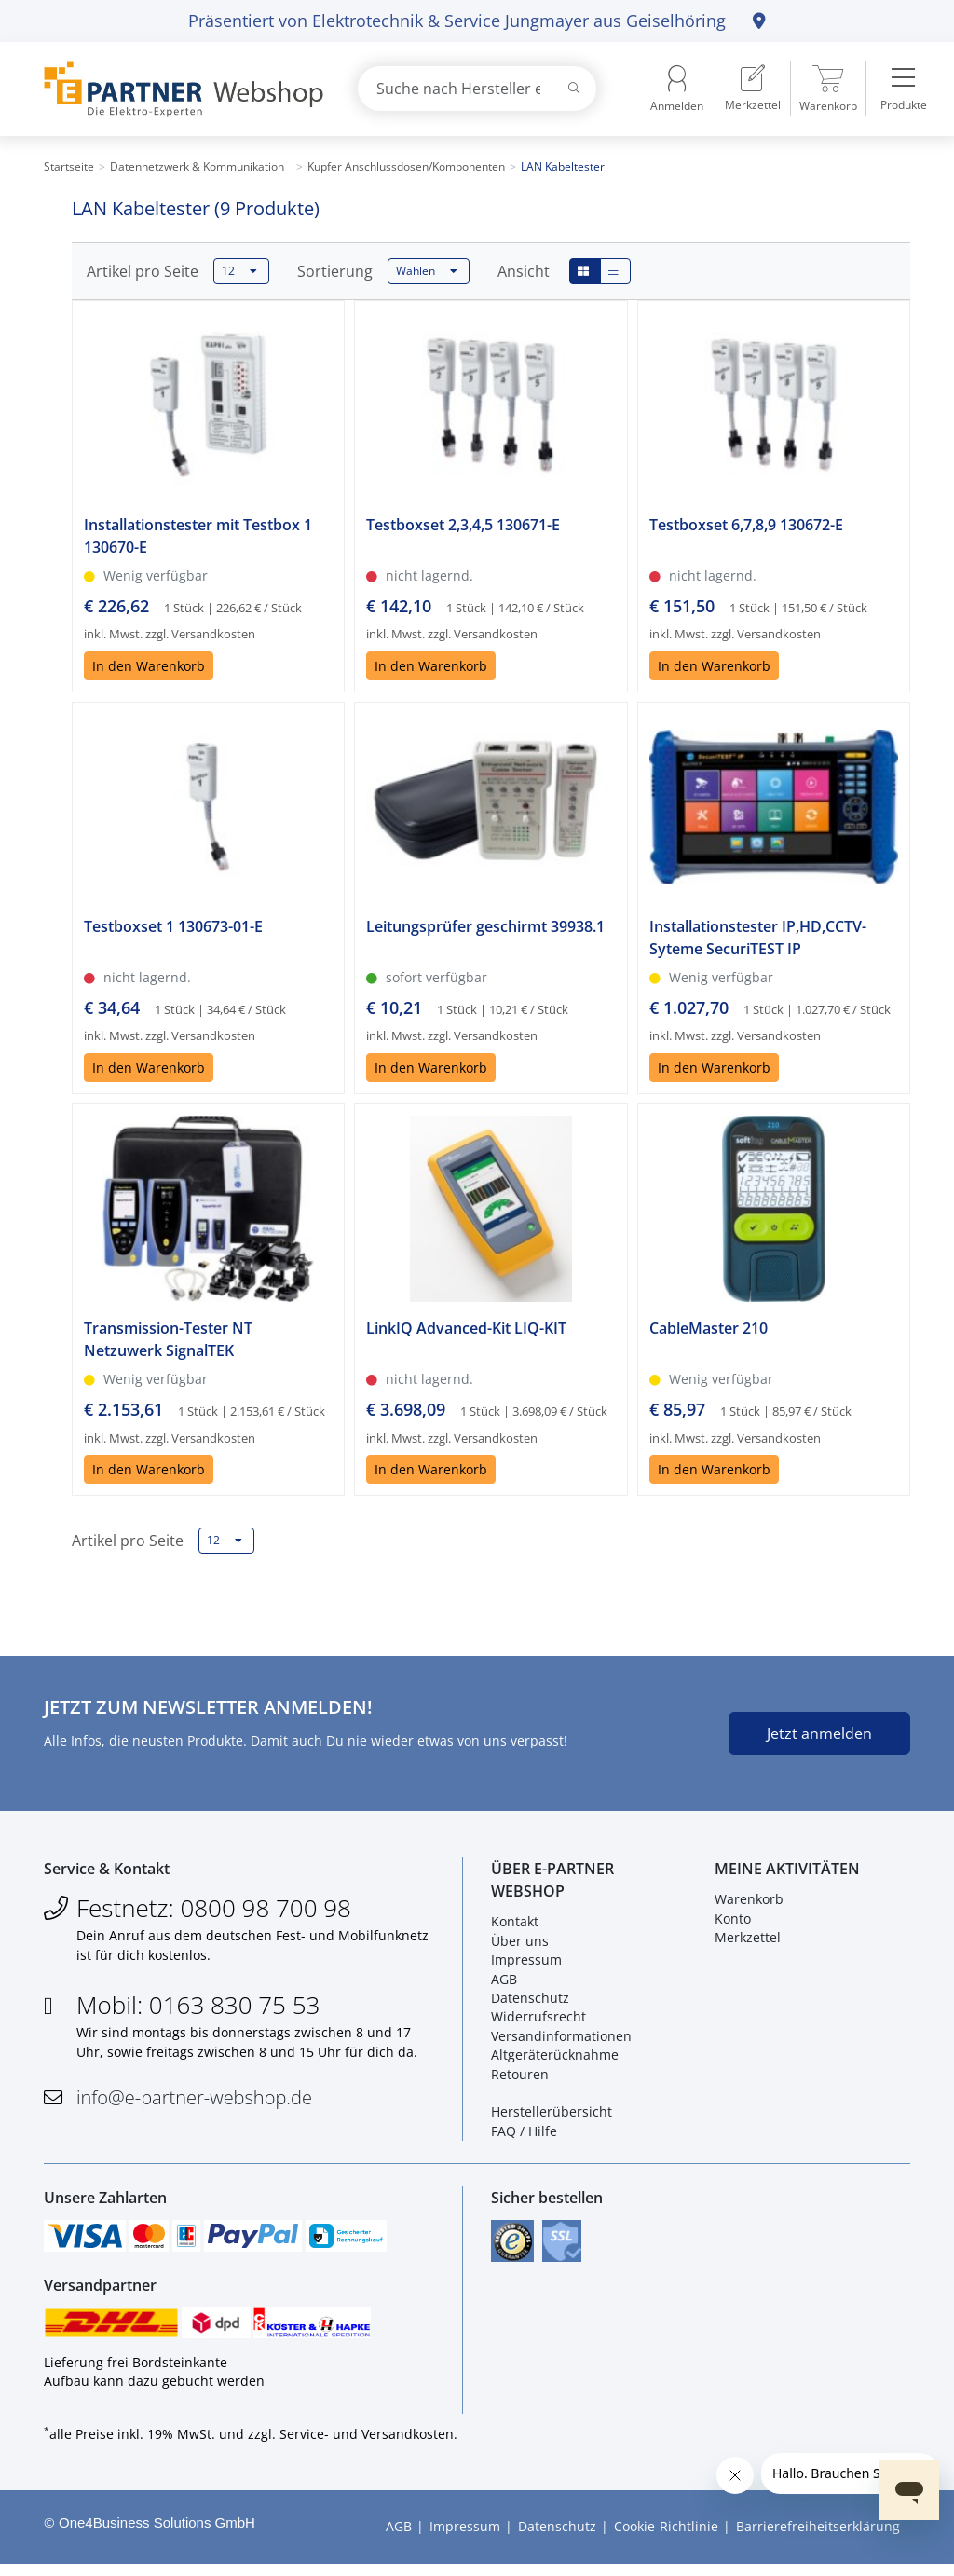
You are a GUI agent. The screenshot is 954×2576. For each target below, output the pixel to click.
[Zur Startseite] (179, 89)
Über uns (520, 1944)
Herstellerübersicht (551, 2116)
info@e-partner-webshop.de (194, 2102)
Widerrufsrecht (538, 2021)
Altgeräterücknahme (555, 2059)
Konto (733, 1922)
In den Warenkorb (148, 666)
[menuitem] (753, 88)
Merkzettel (748, 1942)
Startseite (69, 166)
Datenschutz (530, 2002)
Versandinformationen (561, 2039)
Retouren (520, 2078)
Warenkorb (749, 1903)
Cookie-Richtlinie (666, 2539)
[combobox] (477, 88)
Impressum (526, 1964)
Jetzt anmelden (819, 1733)
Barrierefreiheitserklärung (818, 2539)
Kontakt (514, 1926)
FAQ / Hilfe (524, 2135)
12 (239, 271)
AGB (504, 1983)
